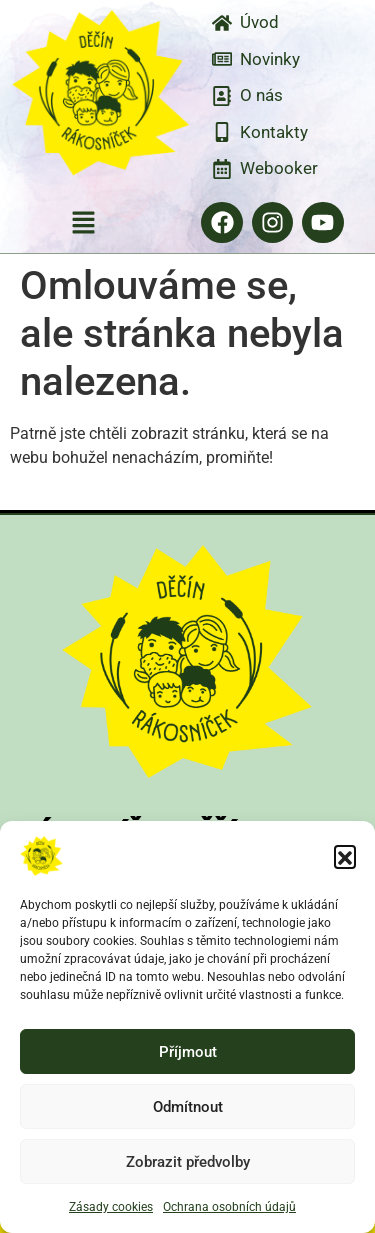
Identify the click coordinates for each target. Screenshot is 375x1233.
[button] (345, 856)
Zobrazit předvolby (188, 1162)
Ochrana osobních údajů (229, 1207)
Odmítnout (188, 1107)
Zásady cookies (111, 1207)
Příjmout (188, 1052)
